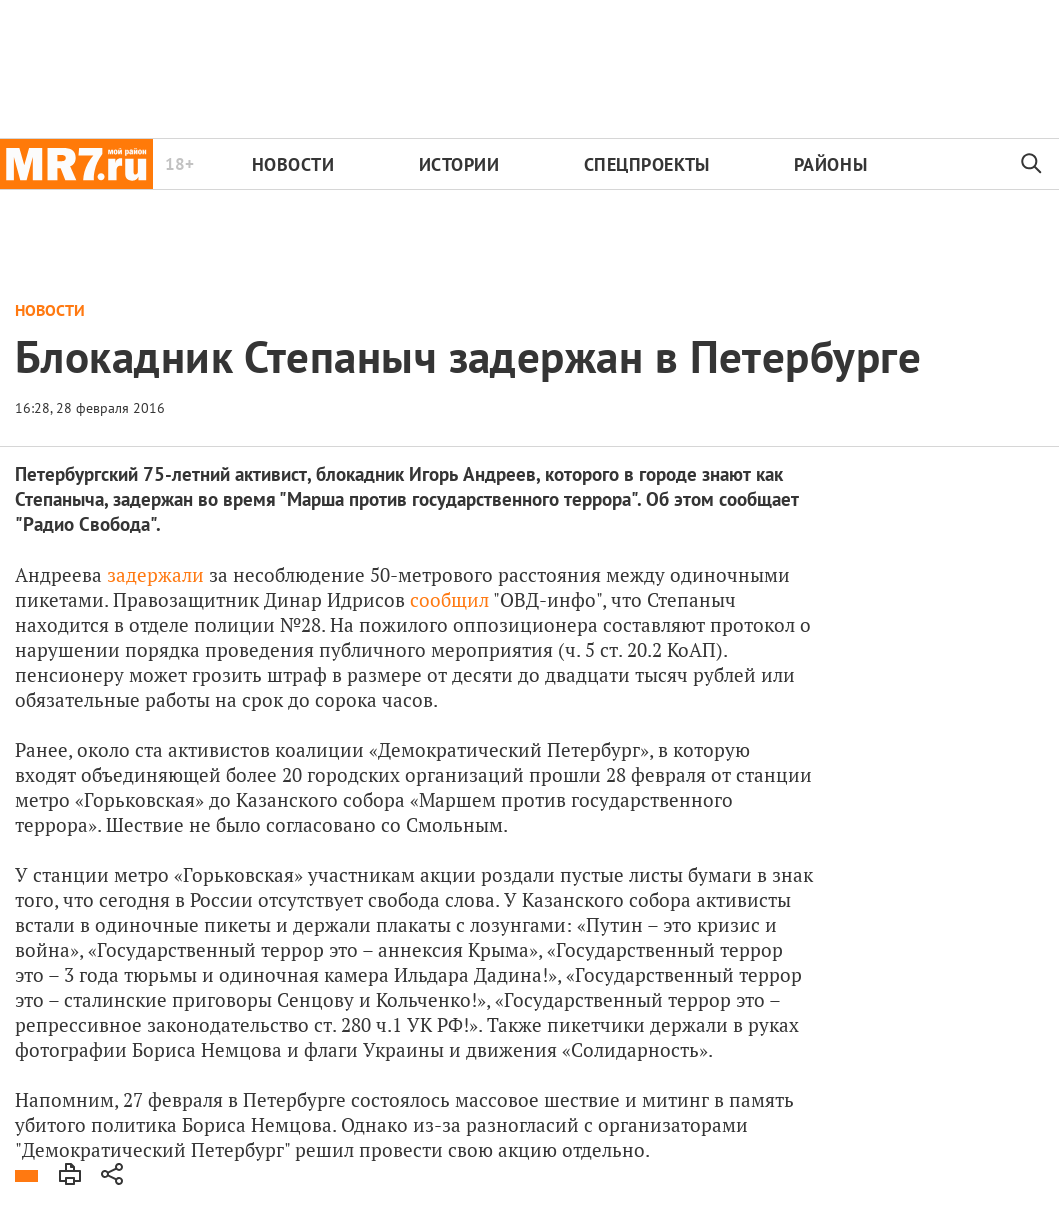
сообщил (449, 599)
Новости (293, 164)
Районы (830, 164)
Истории (459, 164)
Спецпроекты (647, 164)
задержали (153, 574)
